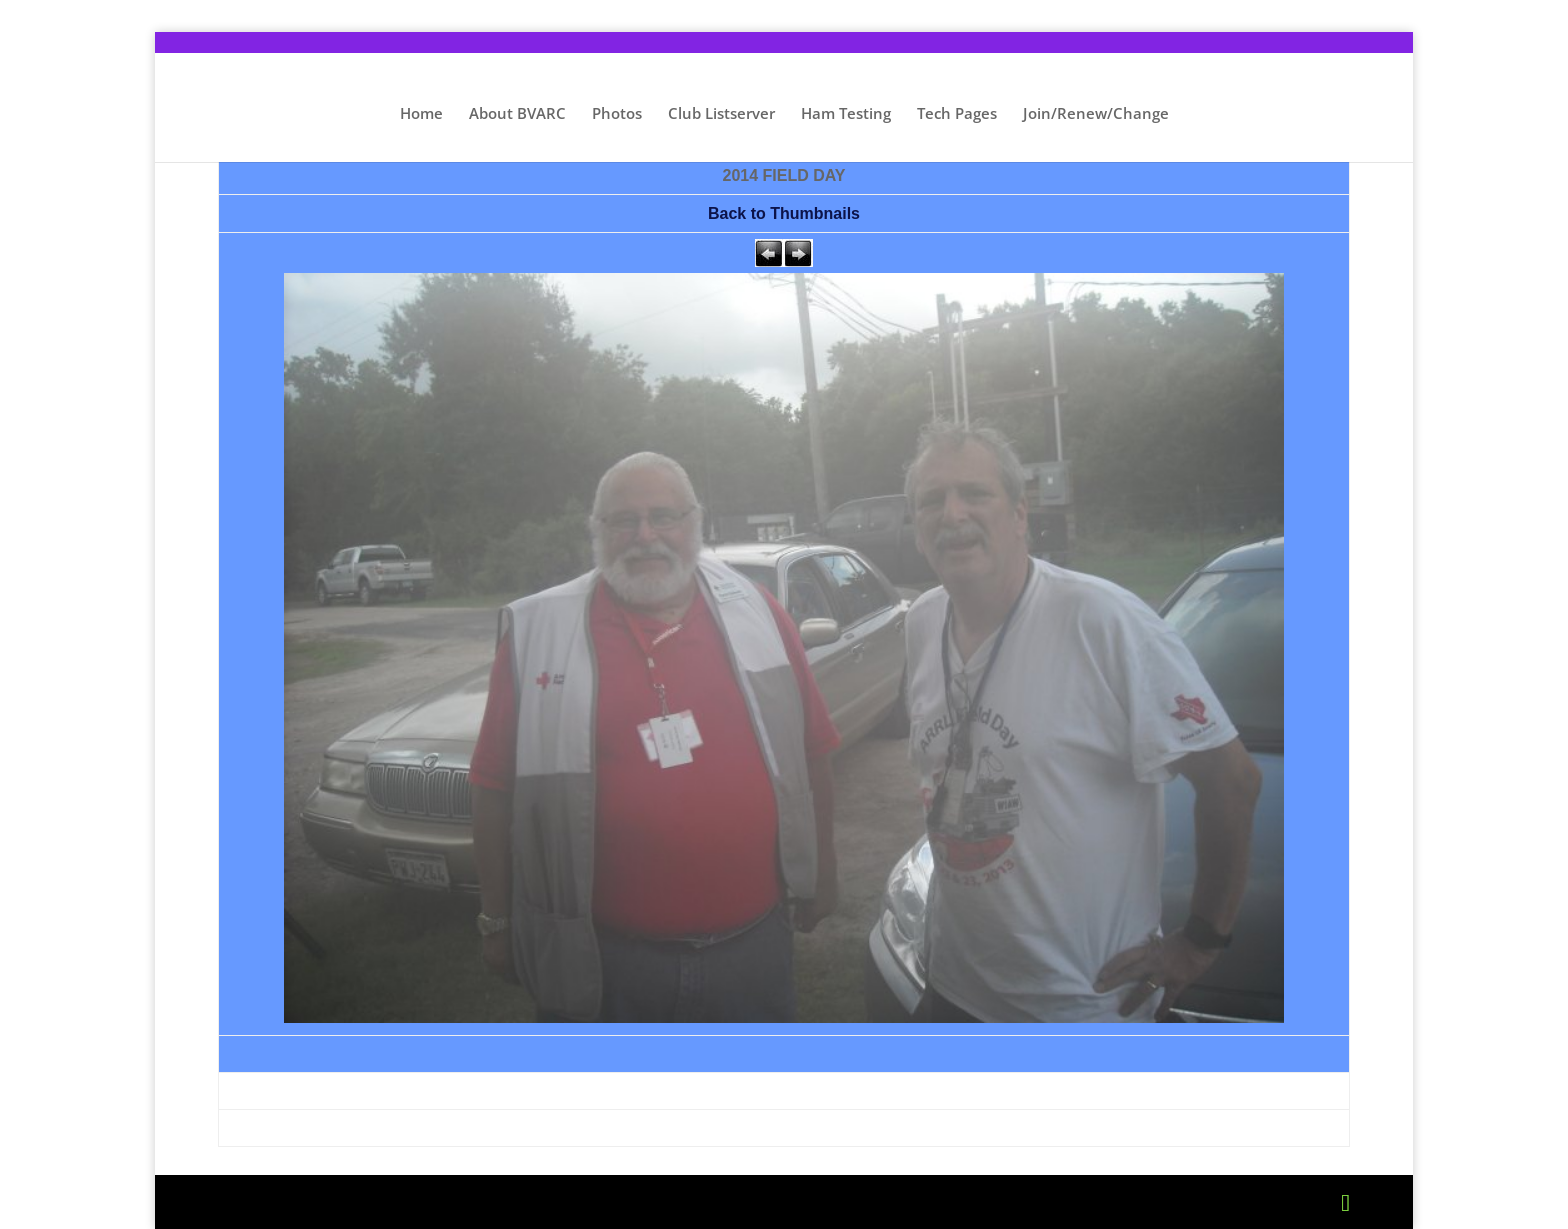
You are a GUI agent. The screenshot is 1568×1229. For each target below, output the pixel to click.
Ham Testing (846, 114)
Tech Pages (957, 114)
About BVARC (517, 114)
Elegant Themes (378, 1202)
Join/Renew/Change (1096, 114)
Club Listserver (721, 114)
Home (421, 114)
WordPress (593, 1202)
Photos (617, 114)
